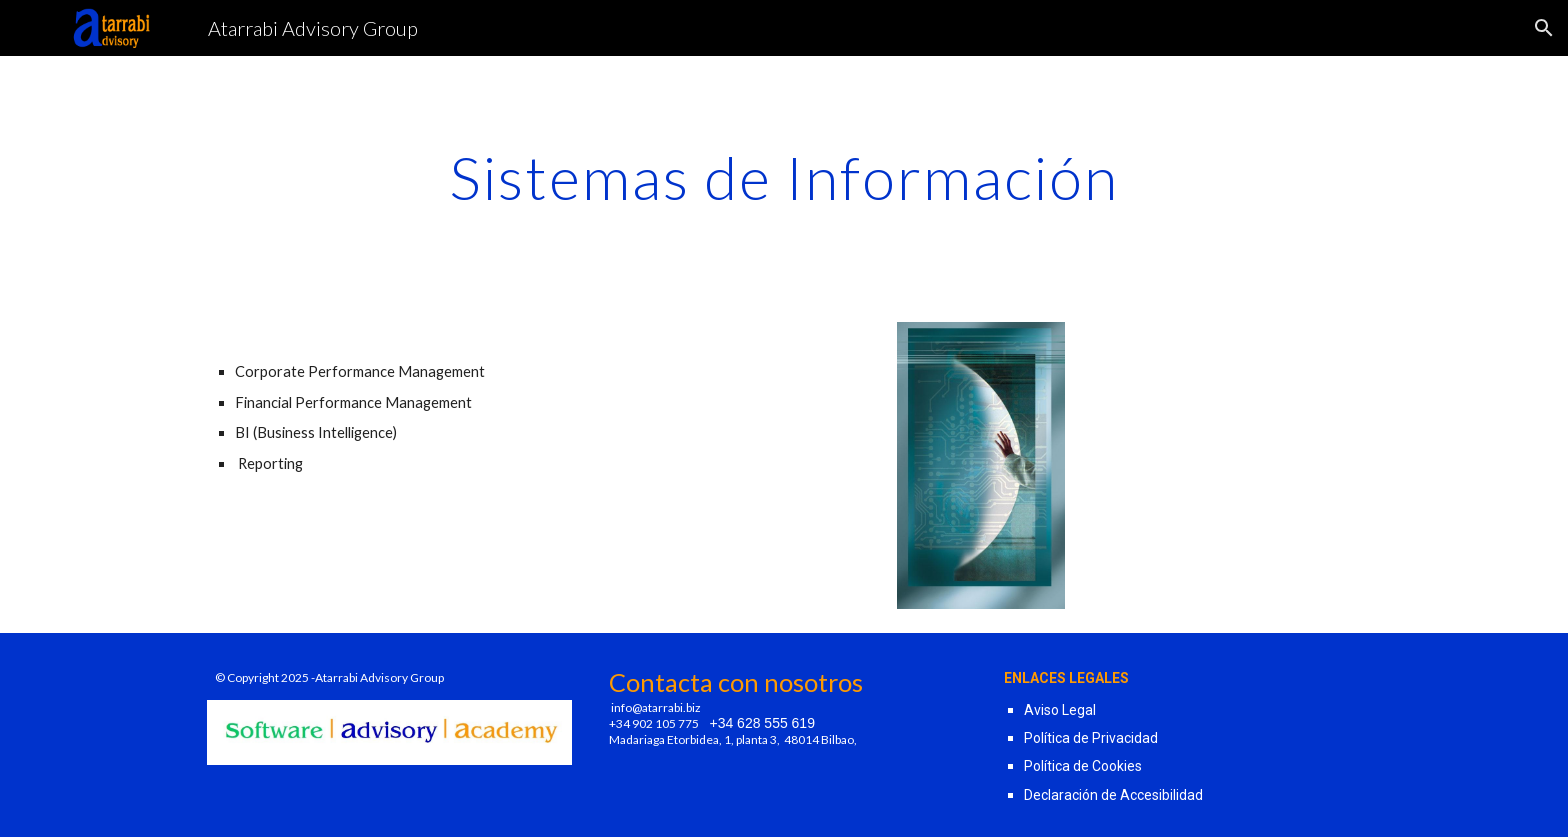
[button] (1544, 28)
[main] (784, 177)
